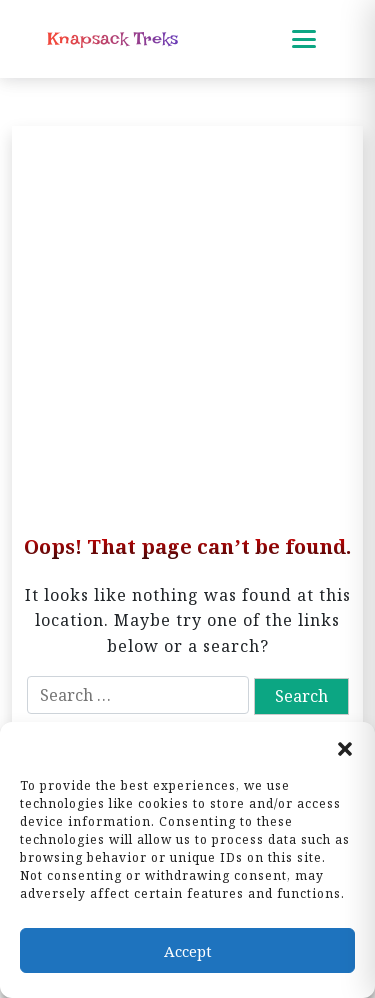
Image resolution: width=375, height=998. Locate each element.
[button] (345, 747)
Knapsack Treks (112, 38)
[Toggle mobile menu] (304, 39)
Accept (188, 951)
